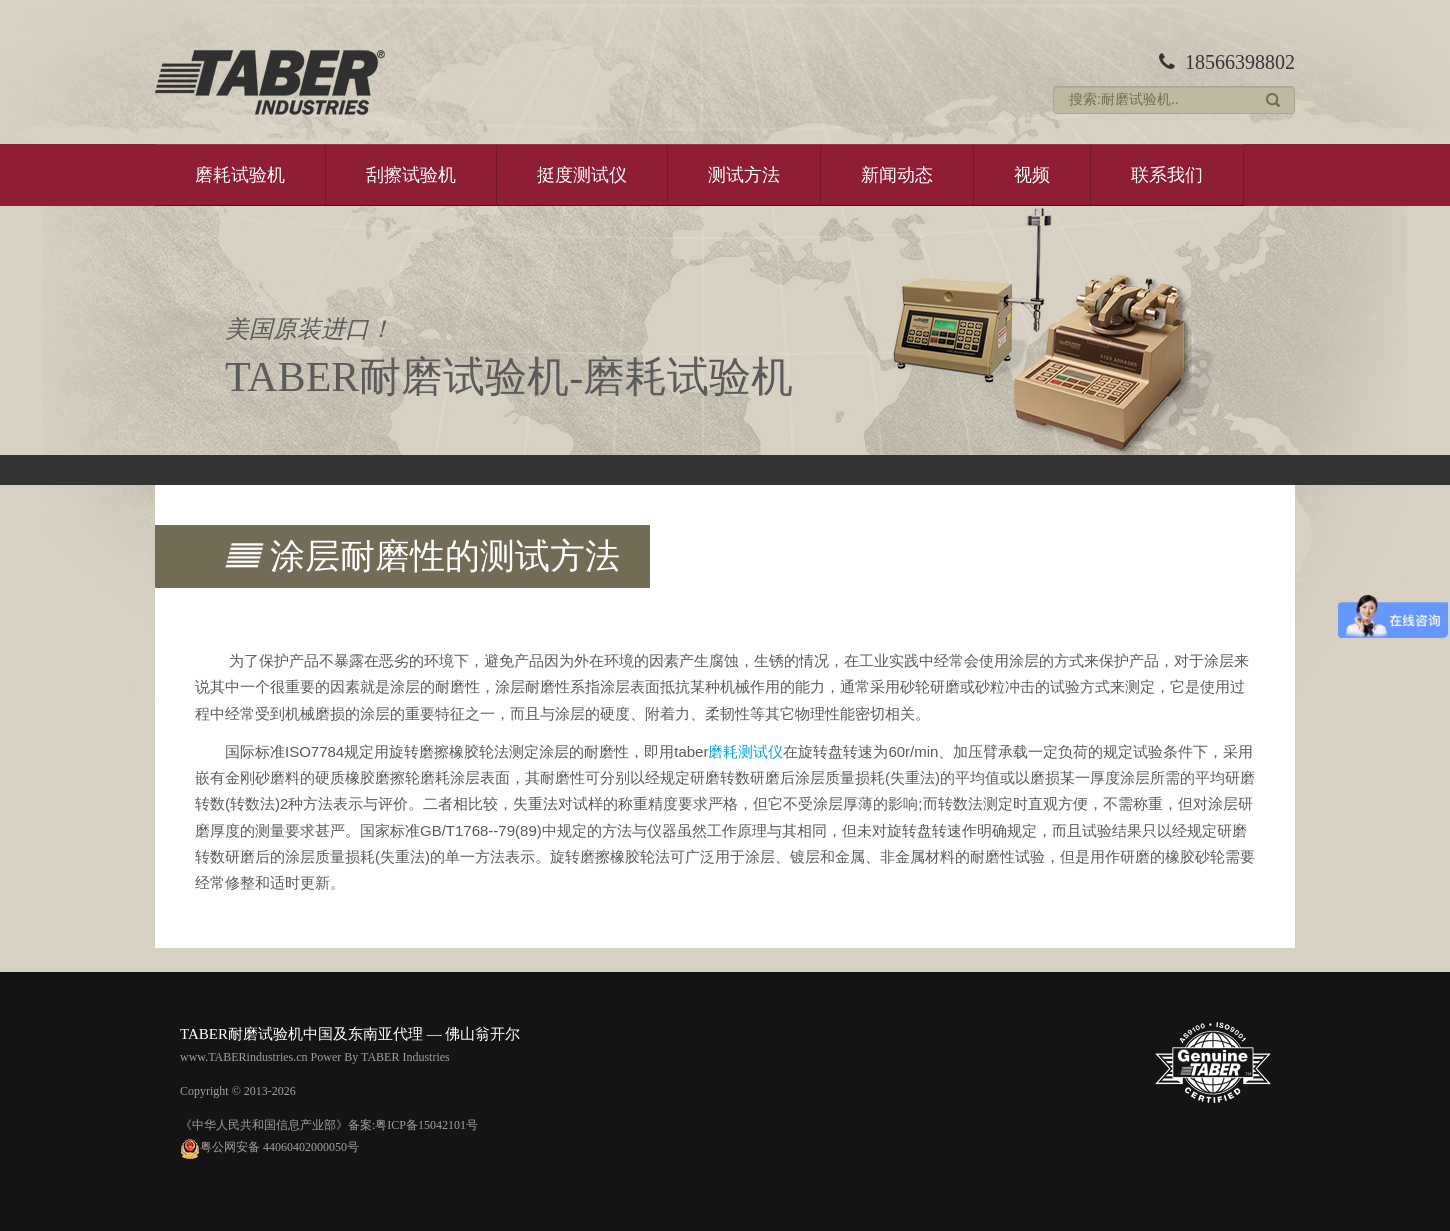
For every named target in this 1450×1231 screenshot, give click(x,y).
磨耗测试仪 (745, 751)
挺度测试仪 (582, 175)
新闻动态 (897, 175)
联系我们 (1167, 175)
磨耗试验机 (240, 175)
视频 (1032, 175)
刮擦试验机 (411, 175)
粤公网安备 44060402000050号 (269, 1147)
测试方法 (744, 175)
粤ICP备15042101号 (426, 1125)
